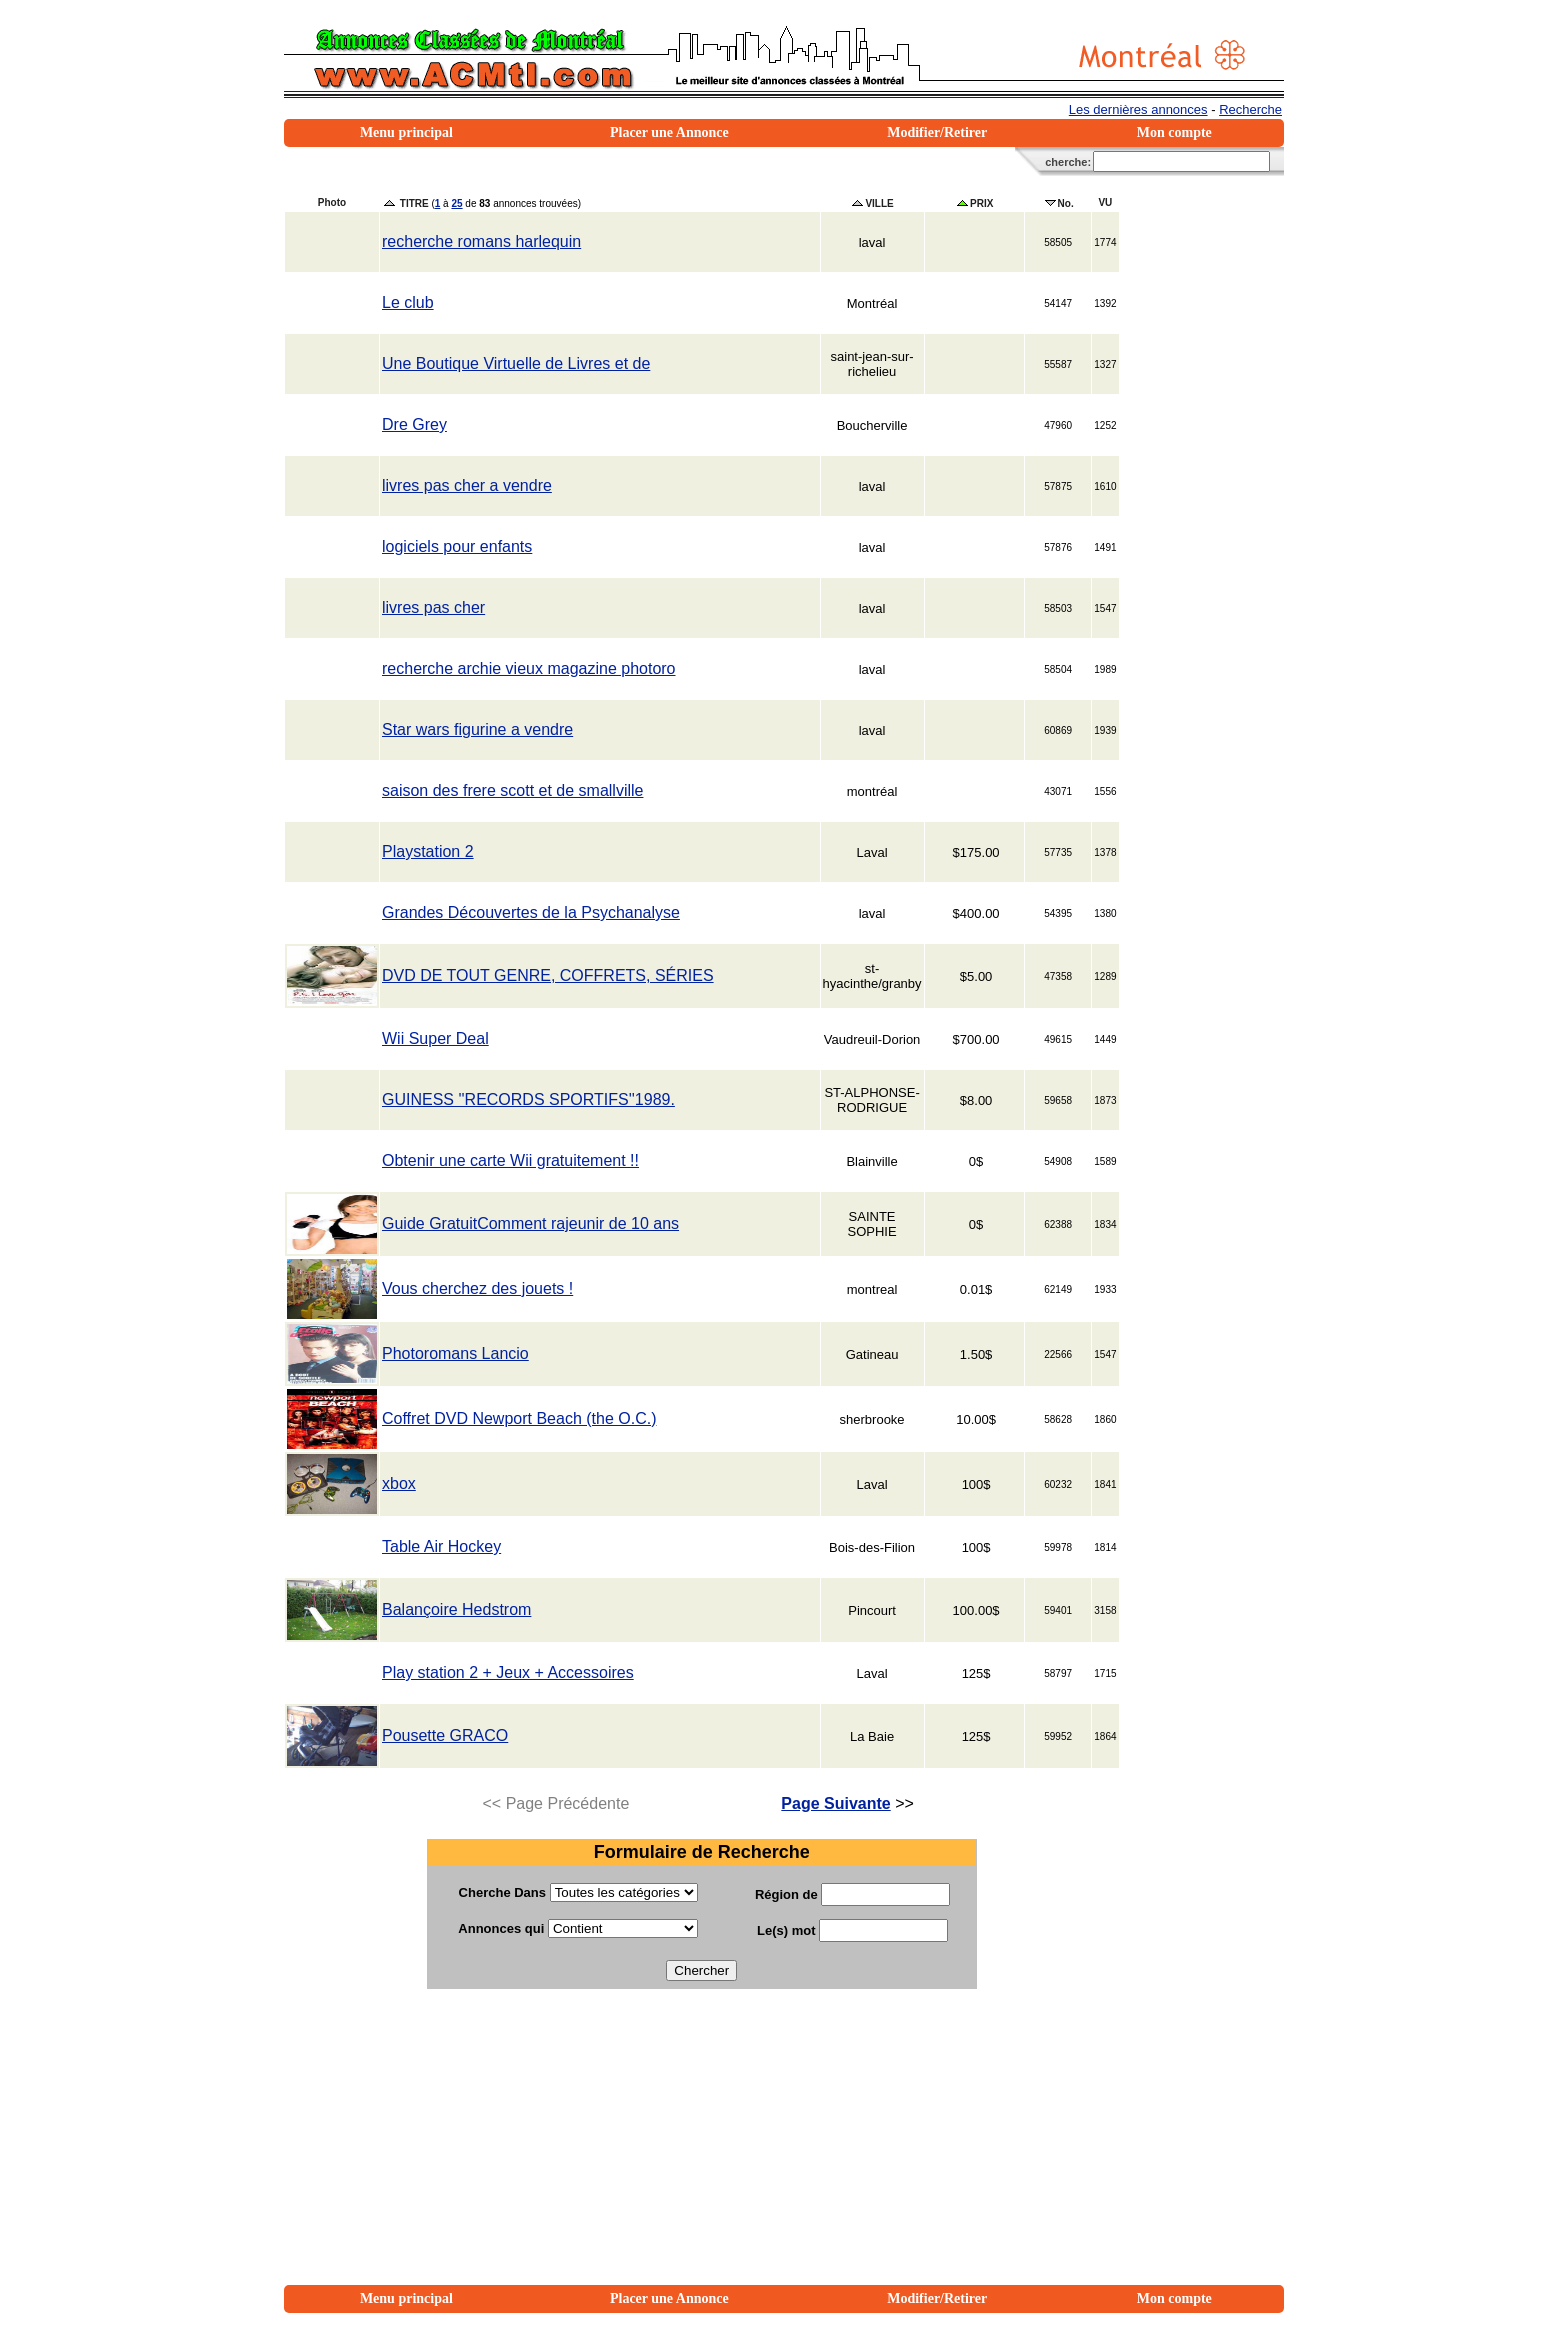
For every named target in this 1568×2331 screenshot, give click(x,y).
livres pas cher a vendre (467, 485)
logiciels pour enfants (457, 546)
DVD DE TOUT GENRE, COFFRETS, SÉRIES (548, 975)
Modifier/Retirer (937, 132)
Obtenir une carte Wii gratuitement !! (510, 1160)
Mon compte (1174, 132)
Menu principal (406, 132)
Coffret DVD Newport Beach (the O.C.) (519, 1418)
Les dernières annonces (1138, 109)
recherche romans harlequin (481, 241)
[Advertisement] (701, 2145)
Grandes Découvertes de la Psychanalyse (531, 912)
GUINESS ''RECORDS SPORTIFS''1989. (528, 1099)
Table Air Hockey (441, 1546)
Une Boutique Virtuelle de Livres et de (516, 363)
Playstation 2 (428, 851)
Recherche (1250, 109)
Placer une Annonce (669, 132)
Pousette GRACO (445, 1735)
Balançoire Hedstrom (456, 1609)
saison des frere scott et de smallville (512, 790)
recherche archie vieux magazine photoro (529, 668)
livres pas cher (433, 607)
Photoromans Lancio (455, 1353)
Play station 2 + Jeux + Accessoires (508, 1672)
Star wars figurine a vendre (477, 729)
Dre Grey (414, 424)
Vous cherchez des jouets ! (477, 1288)
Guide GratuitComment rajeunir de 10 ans (530, 1223)
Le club (408, 302)
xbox (399, 1483)
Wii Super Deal (435, 1038)
